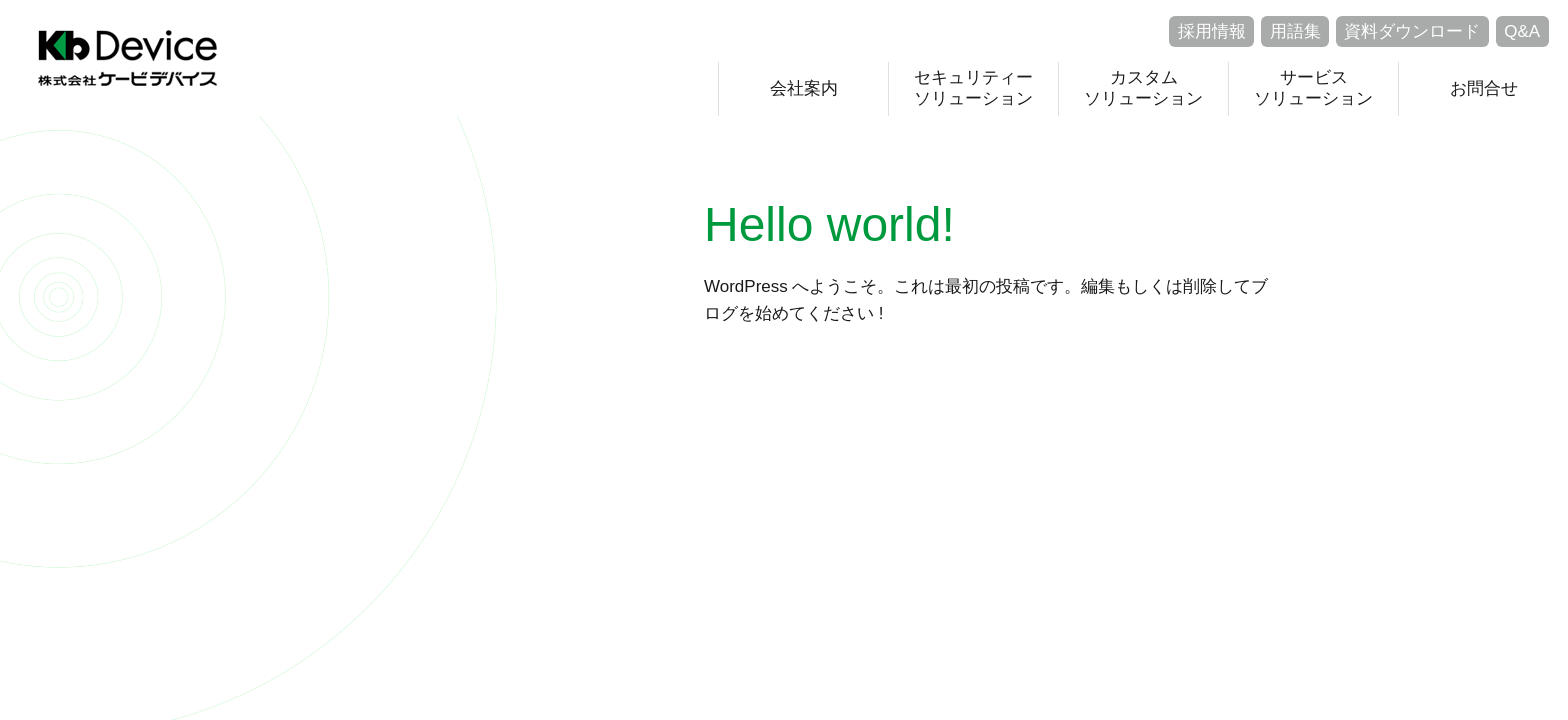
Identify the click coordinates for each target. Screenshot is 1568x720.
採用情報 (1212, 31)
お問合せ (1484, 88)
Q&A (1522, 31)
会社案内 (804, 88)
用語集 (1295, 31)
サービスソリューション (1313, 87)
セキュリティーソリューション (973, 87)
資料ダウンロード (1412, 31)
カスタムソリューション (1143, 87)
